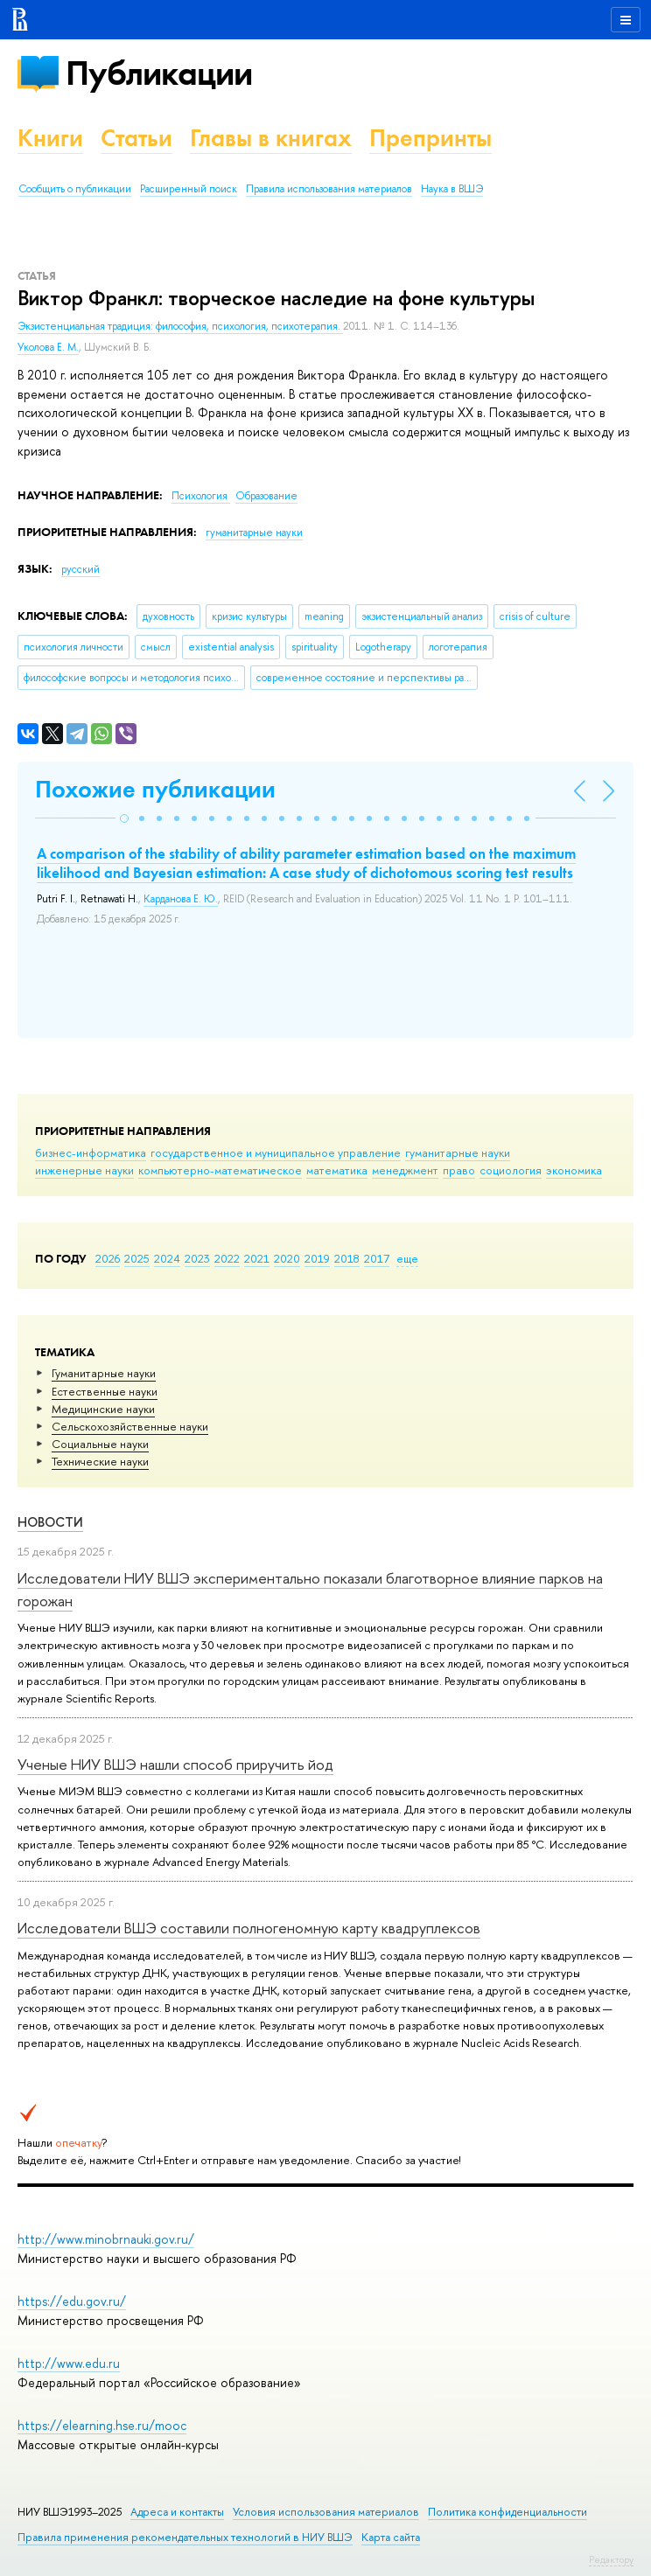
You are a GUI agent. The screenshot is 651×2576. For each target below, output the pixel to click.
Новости (50, 1522)
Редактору (611, 2559)
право (459, 1170)
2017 (376, 1258)
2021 (257, 1258)
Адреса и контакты (177, 2511)
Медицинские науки (103, 1409)
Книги (50, 137)
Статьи (136, 137)
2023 (197, 1258)
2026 (107, 1258)
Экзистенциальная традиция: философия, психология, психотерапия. (180, 326)
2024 (167, 1258)
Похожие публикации (155, 789)
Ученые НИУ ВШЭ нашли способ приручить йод (175, 1764)
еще (407, 1258)
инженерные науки (84, 1170)
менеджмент (405, 1170)
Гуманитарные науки (104, 1373)
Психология (201, 496)
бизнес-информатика (90, 1152)
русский (80, 569)
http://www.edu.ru (69, 2363)
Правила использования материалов (329, 189)
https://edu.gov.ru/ (72, 2301)
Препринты (430, 137)
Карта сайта (390, 2537)
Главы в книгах (271, 137)
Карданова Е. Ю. (181, 899)
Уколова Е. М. (48, 347)
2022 (227, 1258)
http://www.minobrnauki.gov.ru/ (106, 2239)
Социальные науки (100, 1444)
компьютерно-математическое (220, 1170)
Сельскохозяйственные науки (130, 1426)
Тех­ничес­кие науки (100, 1461)
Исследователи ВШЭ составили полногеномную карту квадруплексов (249, 1928)
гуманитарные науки (457, 1152)
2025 (137, 1258)
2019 (317, 1258)
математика (337, 1170)
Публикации (159, 73)
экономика (574, 1170)
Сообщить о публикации (74, 189)
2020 (287, 1258)
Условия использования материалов (326, 2511)
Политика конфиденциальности (507, 2511)
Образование (266, 496)
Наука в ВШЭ (452, 189)
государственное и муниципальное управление (275, 1152)
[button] (124, 818)
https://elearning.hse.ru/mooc (102, 2425)
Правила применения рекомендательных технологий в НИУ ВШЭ (185, 2537)
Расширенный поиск (188, 189)
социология (511, 1170)
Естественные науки (105, 1391)
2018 (347, 1258)
